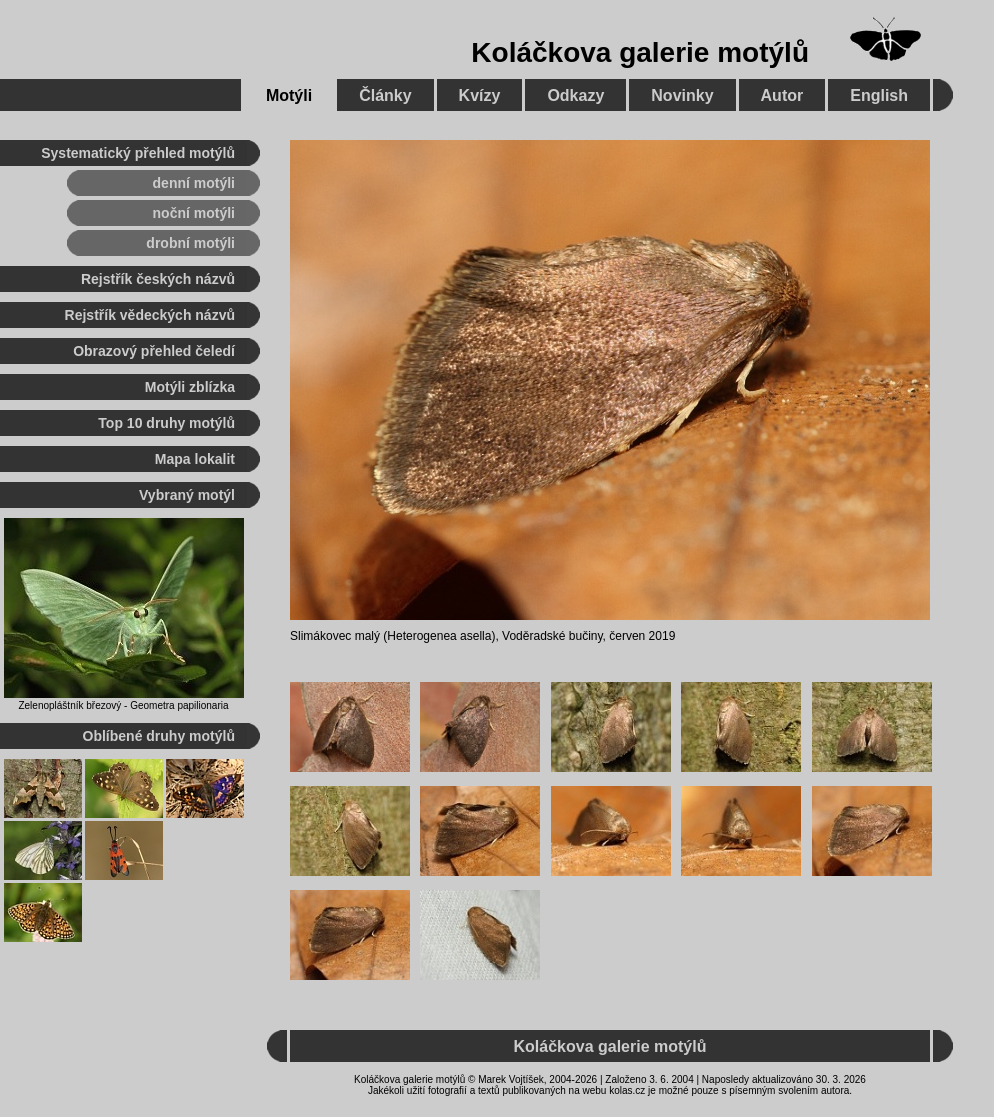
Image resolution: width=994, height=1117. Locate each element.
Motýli (289, 95)
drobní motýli (190, 243)
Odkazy (575, 95)
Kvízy (480, 95)
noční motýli (194, 213)
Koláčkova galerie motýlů (640, 52)
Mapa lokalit (195, 459)
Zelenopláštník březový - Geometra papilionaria (123, 705)
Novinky (682, 95)
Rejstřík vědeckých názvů (150, 315)
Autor (782, 95)
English (879, 95)
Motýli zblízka (190, 387)
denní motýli (194, 183)
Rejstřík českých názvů (158, 279)
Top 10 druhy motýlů (166, 423)
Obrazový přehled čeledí (154, 351)
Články (385, 95)
